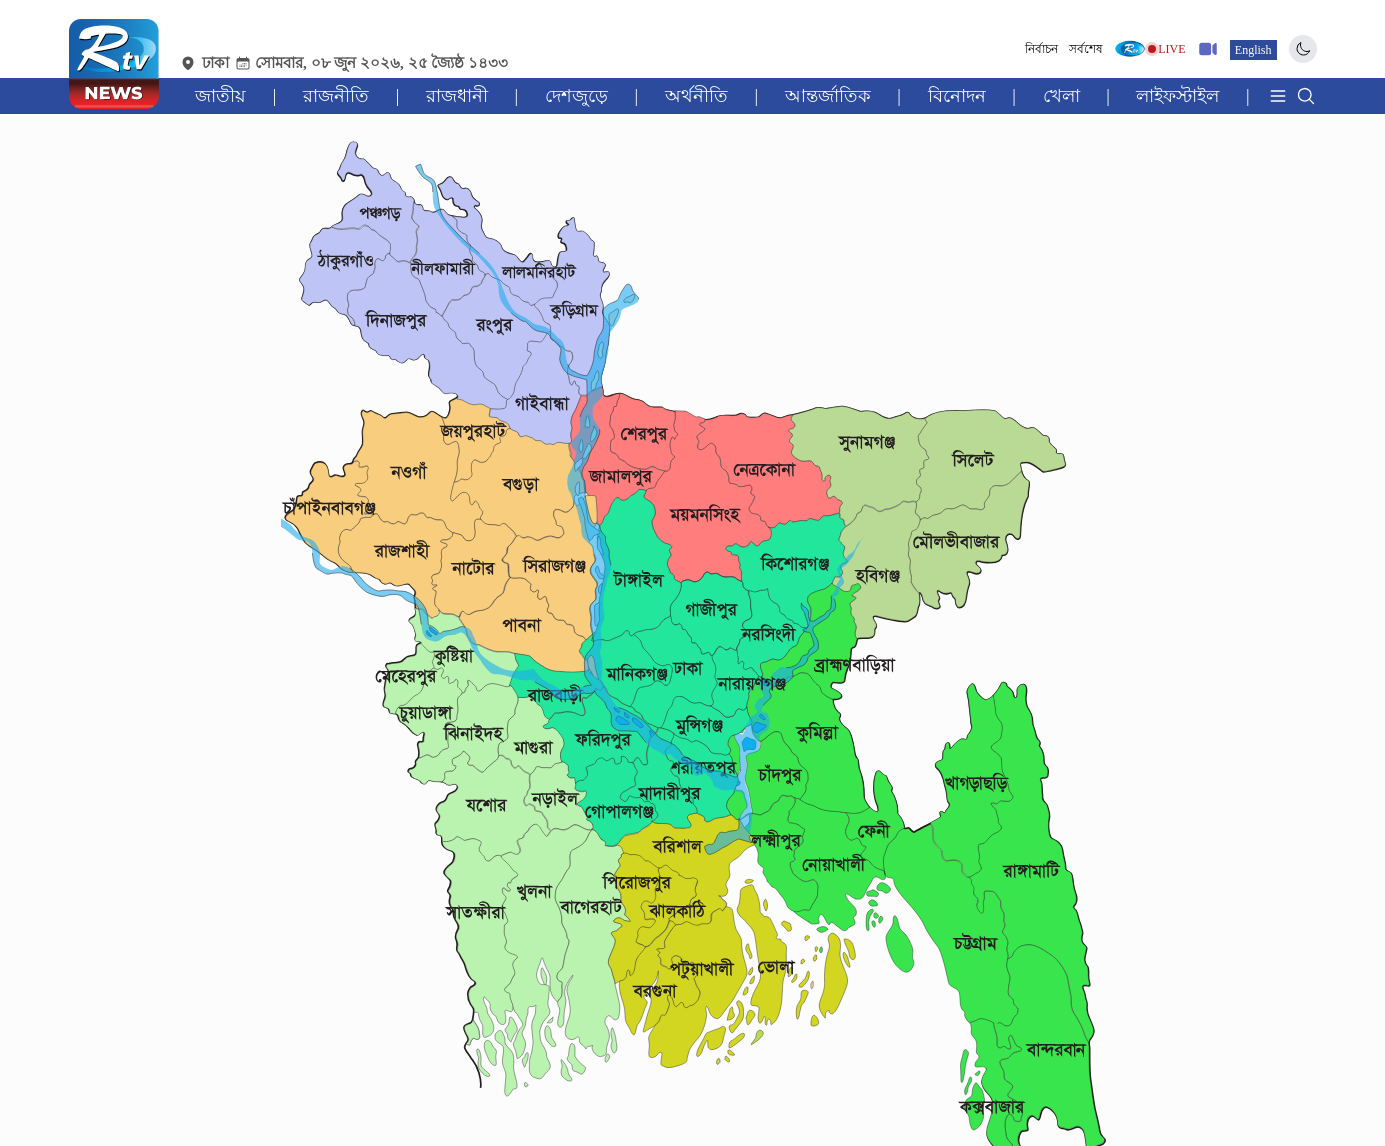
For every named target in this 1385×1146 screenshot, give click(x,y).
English (1253, 50)
